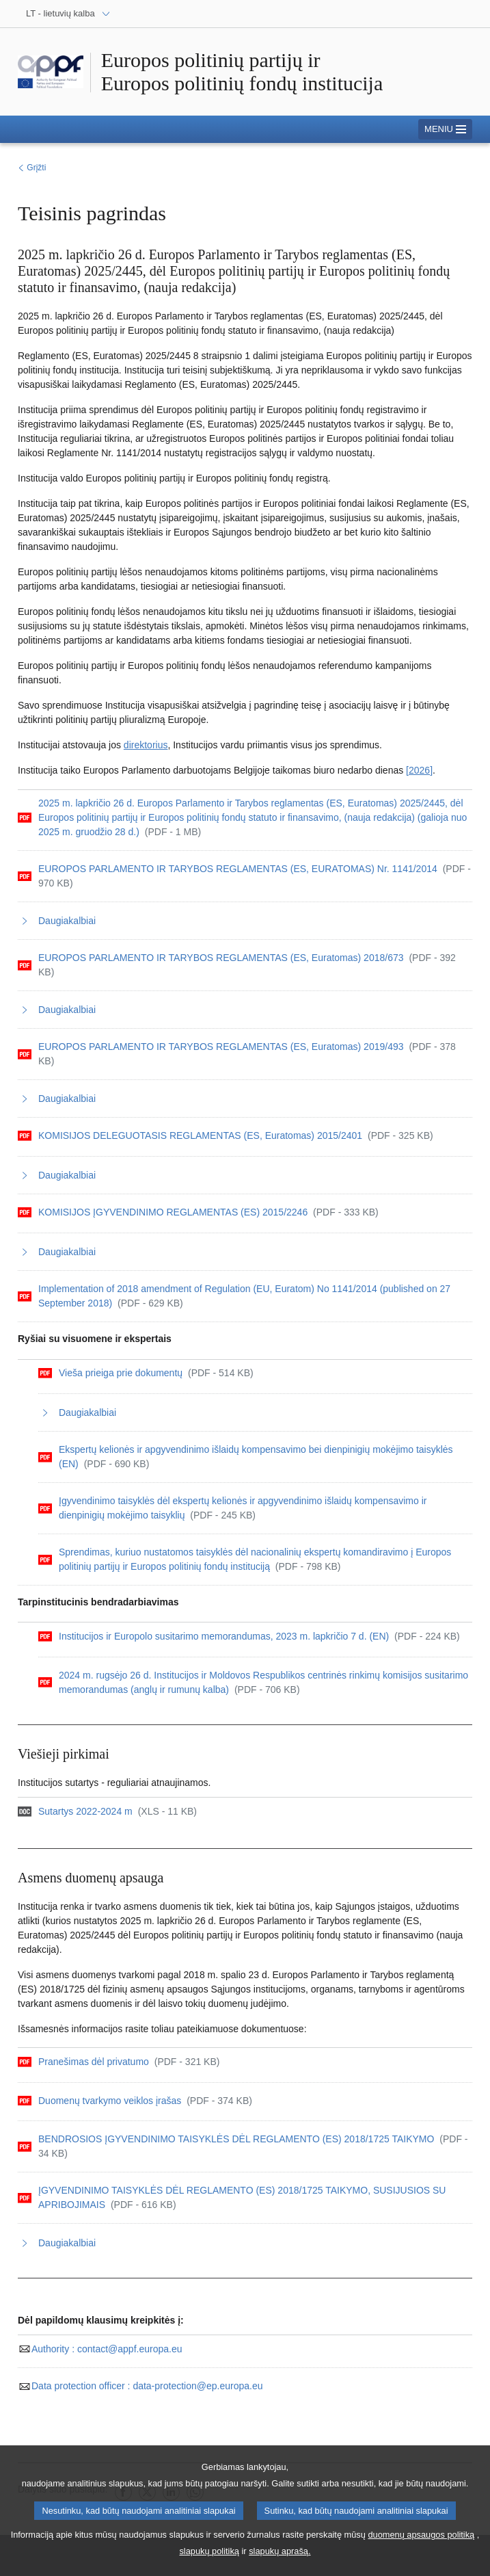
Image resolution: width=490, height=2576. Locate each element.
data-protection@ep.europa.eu (140, 2386)
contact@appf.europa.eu (100, 2349)
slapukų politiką (209, 2558)
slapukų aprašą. (279, 2558)
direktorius (146, 744)
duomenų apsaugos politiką (421, 2542)
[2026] (419, 770)
